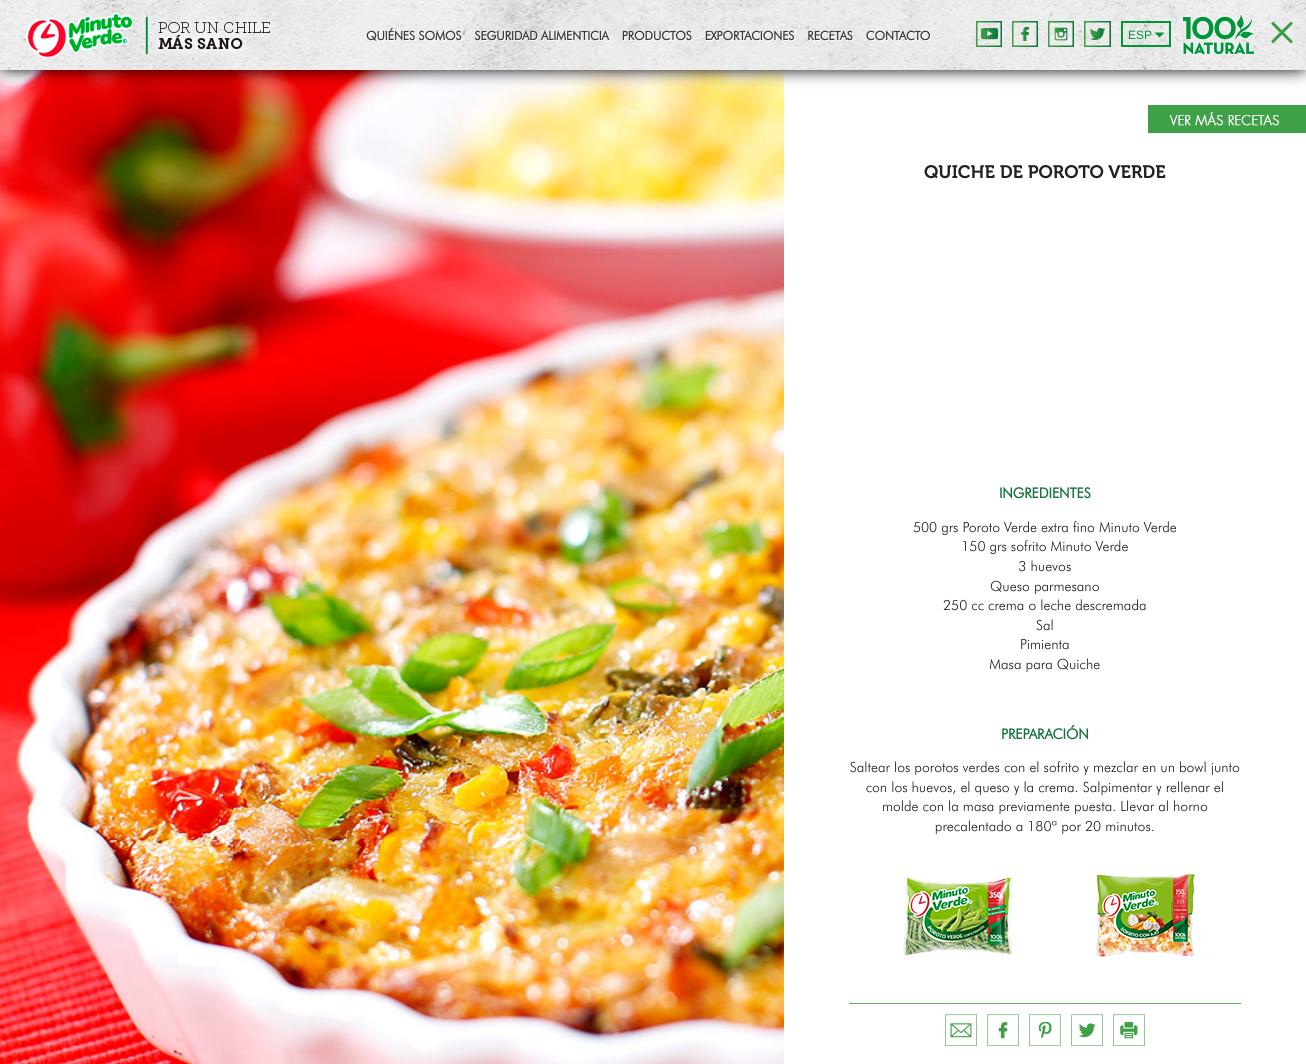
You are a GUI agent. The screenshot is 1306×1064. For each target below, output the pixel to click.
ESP (1140, 35)
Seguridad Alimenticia (541, 37)
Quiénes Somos (413, 37)
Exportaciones (750, 37)
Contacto (898, 37)
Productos (657, 37)
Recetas (829, 37)
